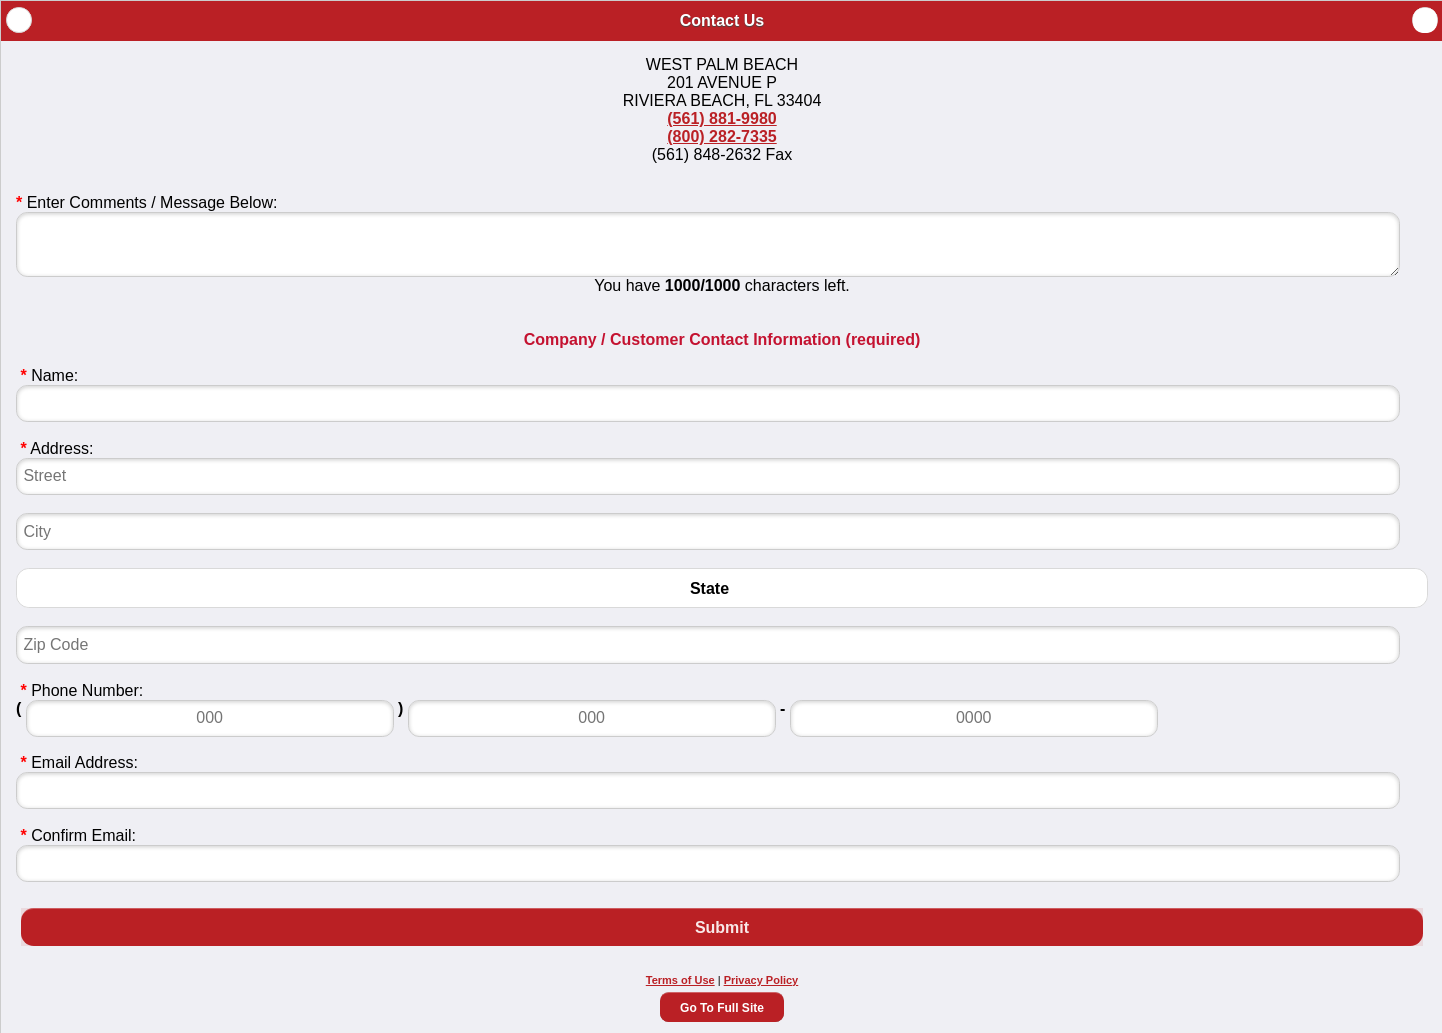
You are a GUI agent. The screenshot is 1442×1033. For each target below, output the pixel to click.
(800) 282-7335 (721, 136)
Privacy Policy (761, 980)
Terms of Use (680, 980)
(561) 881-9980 (721, 118)
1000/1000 (703, 285)
